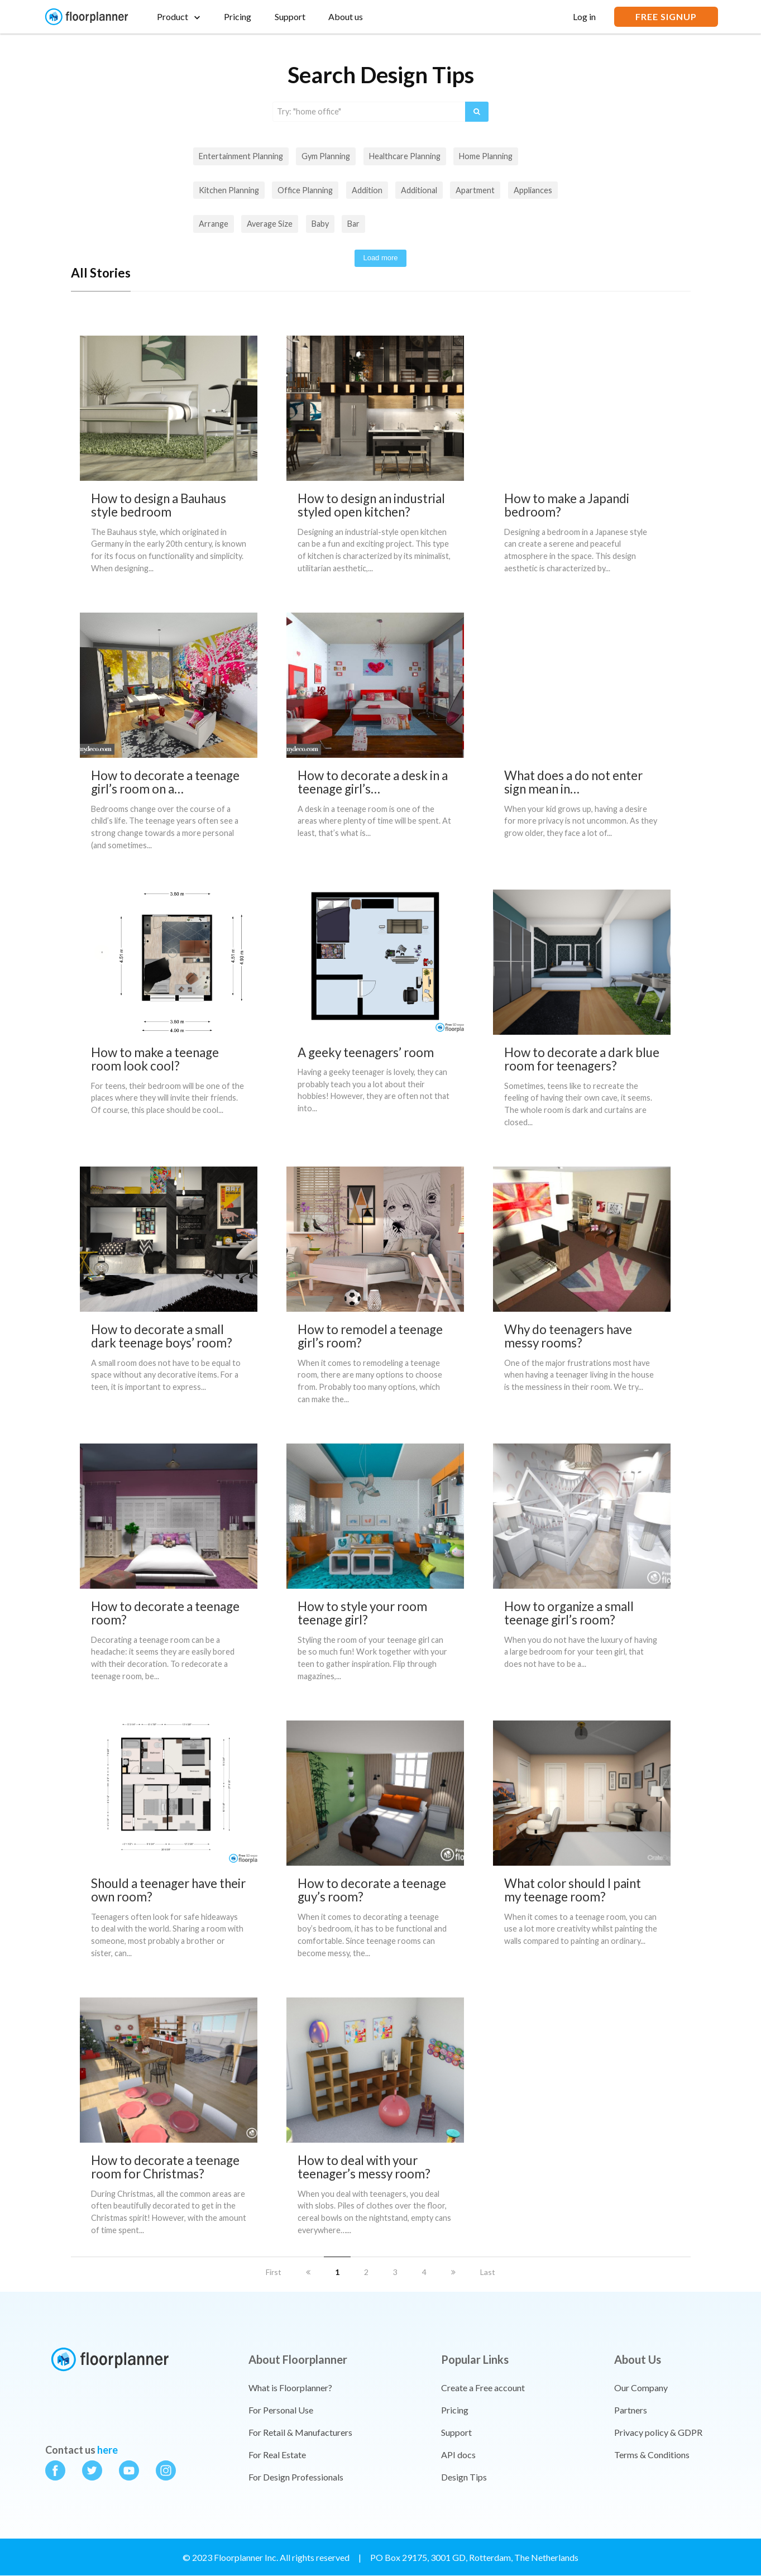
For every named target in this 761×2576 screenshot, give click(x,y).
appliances (533, 190)
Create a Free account (483, 2387)
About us (345, 16)
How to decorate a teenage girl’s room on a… (165, 782)
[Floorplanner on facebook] (55, 2473)
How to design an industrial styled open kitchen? (371, 505)
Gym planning (325, 156)
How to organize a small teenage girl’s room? (569, 1613)
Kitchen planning (229, 190)
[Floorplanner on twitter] (92, 2473)
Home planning (486, 156)
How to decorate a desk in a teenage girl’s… (373, 782)
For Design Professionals (295, 2477)
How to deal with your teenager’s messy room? (364, 2167)
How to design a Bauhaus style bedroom (158, 505)
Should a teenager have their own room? (168, 1890)
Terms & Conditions (652, 2454)
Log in (584, 16)
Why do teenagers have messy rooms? (568, 1336)
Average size (270, 223)
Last (487, 2272)
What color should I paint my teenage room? (572, 1890)
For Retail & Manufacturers (300, 2432)
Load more (380, 258)
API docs (458, 2454)
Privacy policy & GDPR (658, 2432)
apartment (475, 190)
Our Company (641, 2387)
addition (367, 190)
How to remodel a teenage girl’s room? (370, 1336)
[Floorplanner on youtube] (129, 2473)
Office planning (305, 190)
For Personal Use (280, 2410)
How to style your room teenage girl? (362, 1613)
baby (320, 223)
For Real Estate (277, 2454)
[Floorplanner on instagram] (166, 2473)
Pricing (237, 16)
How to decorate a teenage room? (165, 1613)
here (107, 2450)
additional (419, 190)
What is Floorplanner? (290, 2387)
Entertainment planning (241, 156)
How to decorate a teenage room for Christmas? (165, 2167)
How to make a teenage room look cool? (155, 1059)
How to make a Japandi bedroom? (566, 505)
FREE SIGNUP (666, 16)
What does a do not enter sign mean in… (573, 782)
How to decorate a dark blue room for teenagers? (581, 1059)
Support (290, 16)
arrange (213, 223)
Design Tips (464, 2477)
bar (353, 223)
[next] (453, 2272)
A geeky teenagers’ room (366, 1052)
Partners (630, 2410)
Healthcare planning (405, 156)
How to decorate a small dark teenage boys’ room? (161, 1336)
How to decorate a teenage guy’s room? (372, 1890)
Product (172, 16)
